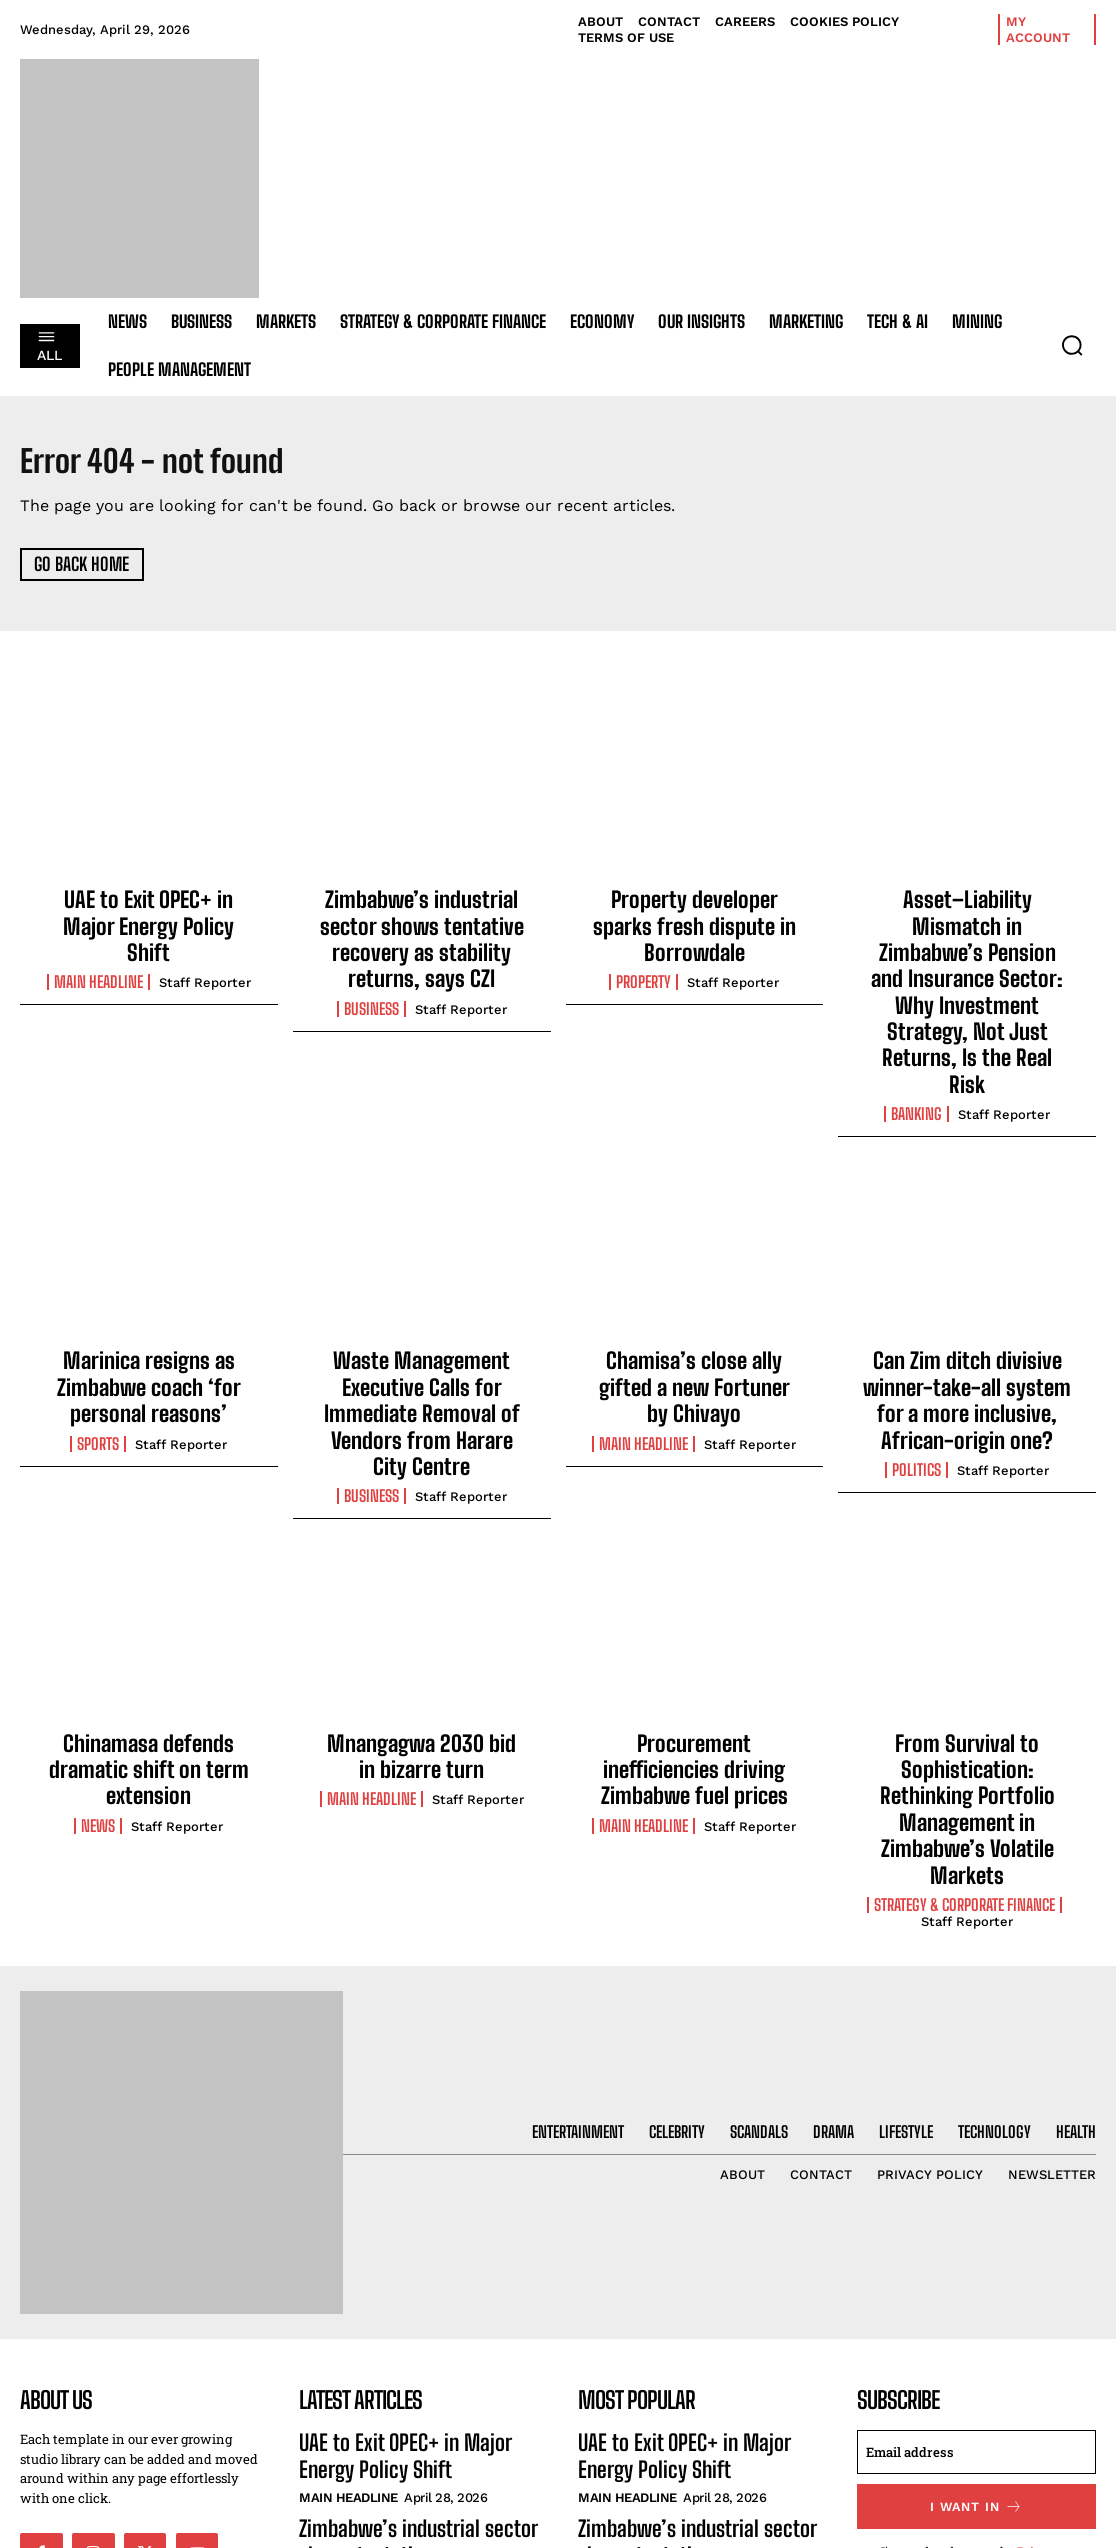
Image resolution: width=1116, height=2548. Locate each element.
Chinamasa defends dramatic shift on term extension (148, 1615)
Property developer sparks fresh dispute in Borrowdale (694, 910)
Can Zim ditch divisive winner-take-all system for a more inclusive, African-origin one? (967, 1289)
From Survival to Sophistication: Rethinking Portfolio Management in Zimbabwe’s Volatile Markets (967, 1626)
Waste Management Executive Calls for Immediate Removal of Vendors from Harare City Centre (422, 1289)
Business (371, 970)
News (98, 1665)
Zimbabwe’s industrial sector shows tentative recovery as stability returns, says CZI (421, 920)
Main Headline (98, 948)
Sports (98, 1328)
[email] (976, 2232)
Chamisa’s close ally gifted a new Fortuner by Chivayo (694, 1268)
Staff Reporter (205, 948)
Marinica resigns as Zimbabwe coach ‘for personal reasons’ (149, 1278)
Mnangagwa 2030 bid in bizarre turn (421, 1605)
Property (643, 948)
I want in (976, 2284)
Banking (916, 1013)
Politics (916, 1350)
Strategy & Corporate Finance (964, 1686)
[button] (1072, 345)
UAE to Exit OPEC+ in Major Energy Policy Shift (148, 910)
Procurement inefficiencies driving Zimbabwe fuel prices (694, 1605)
